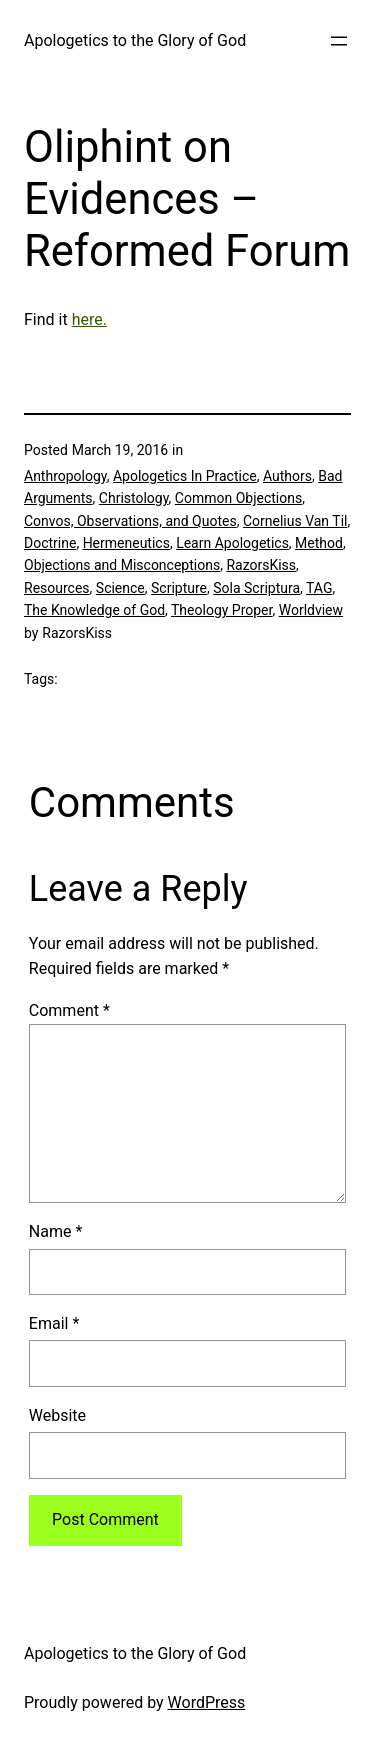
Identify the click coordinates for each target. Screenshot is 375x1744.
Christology (134, 498)
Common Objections (238, 498)
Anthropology (65, 476)
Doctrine (50, 543)
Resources (57, 588)
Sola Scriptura (256, 588)
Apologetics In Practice (185, 476)
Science (120, 588)
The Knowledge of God (94, 610)
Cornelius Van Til (295, 521)
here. (89, 319)
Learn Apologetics (232, 543)
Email (54, 1323)
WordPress (207, 1702)
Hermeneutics (126, 543)
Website (57, 1415)
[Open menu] (339, 41)
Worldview (311, 610)
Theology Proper (221, 610)
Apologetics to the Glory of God (135, 40)
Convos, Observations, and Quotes (130, 521)
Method (319, 543)
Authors (287, 476)
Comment (69, 1010)
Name (56, 1231)
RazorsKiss (261, 565)
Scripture (179, 588)
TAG (319, 588)
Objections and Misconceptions (122, 565)
